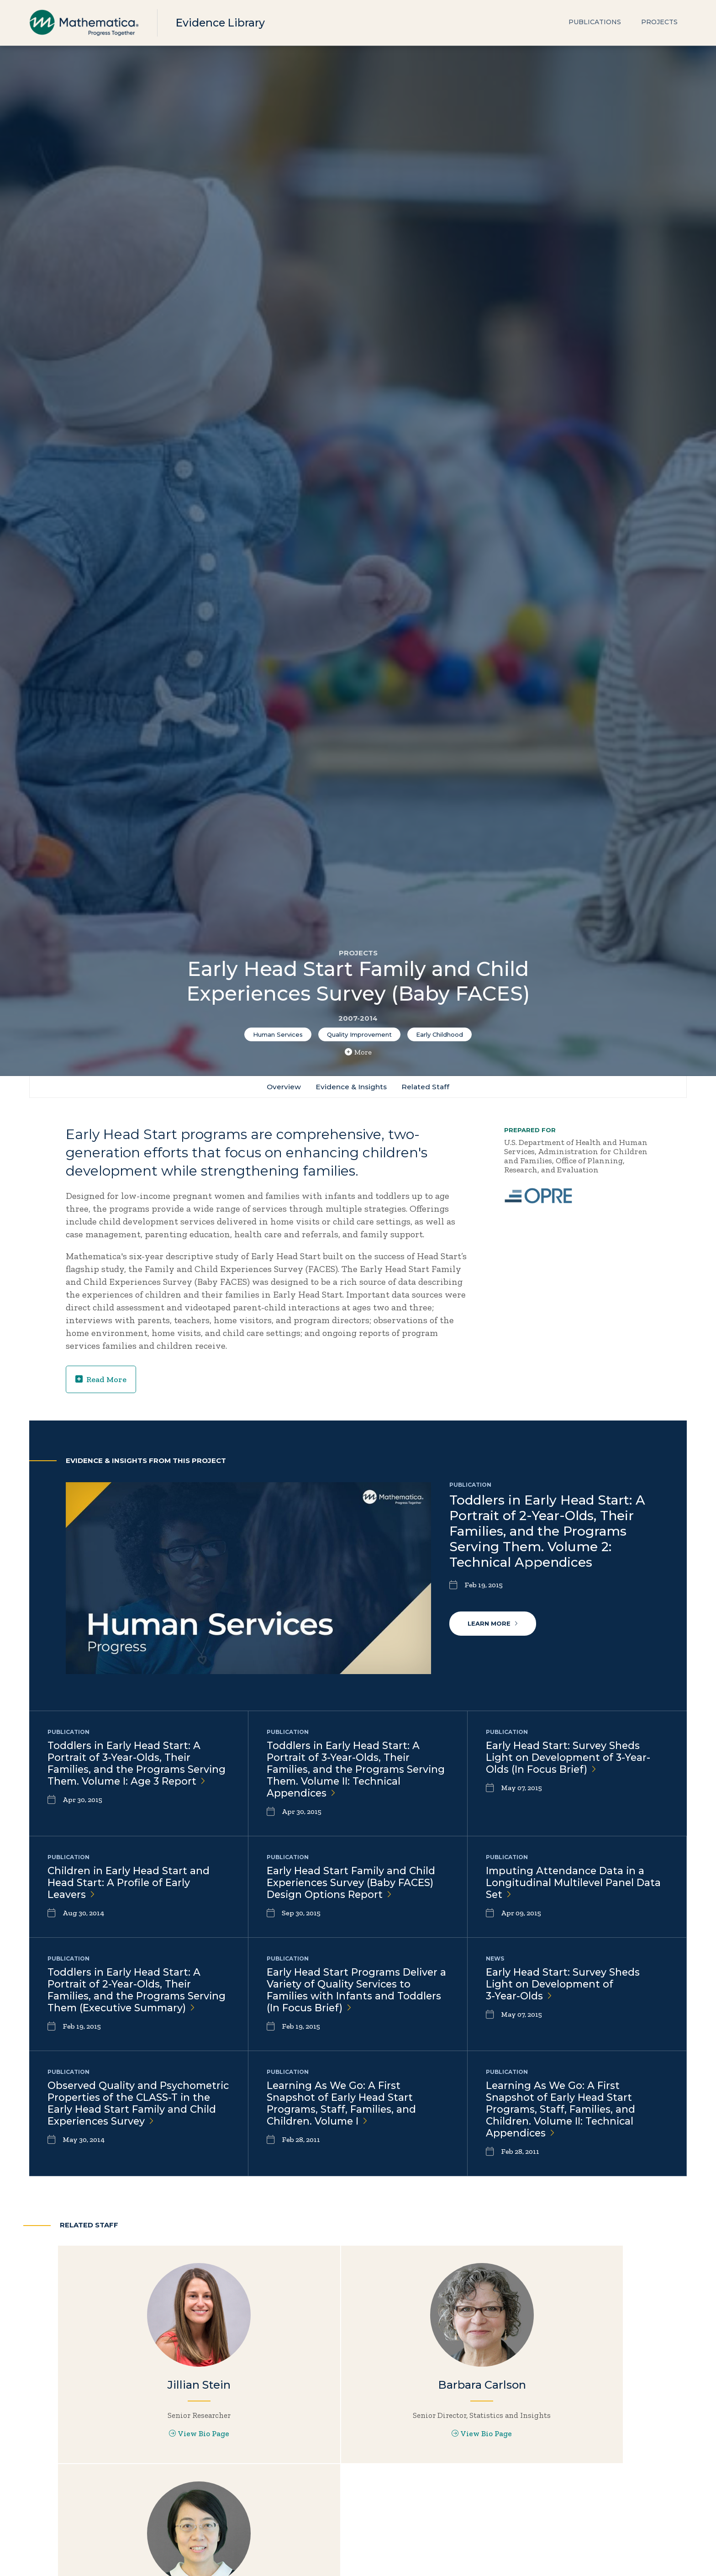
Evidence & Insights (351, 1087)
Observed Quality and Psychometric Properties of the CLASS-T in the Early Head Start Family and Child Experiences (128, 2129)
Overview (281, 1087)
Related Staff (427, 1087)
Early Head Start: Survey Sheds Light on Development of (563, 1989)
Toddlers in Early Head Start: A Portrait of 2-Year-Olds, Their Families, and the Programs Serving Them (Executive (124, 2001)
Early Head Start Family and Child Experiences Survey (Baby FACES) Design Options (352, 1886)
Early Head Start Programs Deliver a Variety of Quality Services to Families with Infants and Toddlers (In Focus (356, 1995)
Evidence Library (222, 22)
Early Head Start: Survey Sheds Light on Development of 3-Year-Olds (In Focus (570, 1758)
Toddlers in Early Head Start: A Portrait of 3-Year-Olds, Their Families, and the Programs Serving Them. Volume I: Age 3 (126, 1771)
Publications (595, 23)
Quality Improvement (359, 1034)
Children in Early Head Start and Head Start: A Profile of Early (129, 1886)
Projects (659, 23)
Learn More (493, 1624)
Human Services (278, 1034)
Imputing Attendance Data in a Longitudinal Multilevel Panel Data (575, 1886)
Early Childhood (439, 1034)
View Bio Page (162, 2462)
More (358, 1052)
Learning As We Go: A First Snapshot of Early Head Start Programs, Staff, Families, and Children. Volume (343, 2122)
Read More (100, 1380)
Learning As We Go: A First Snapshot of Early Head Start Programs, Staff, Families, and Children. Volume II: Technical (562, 2129)
